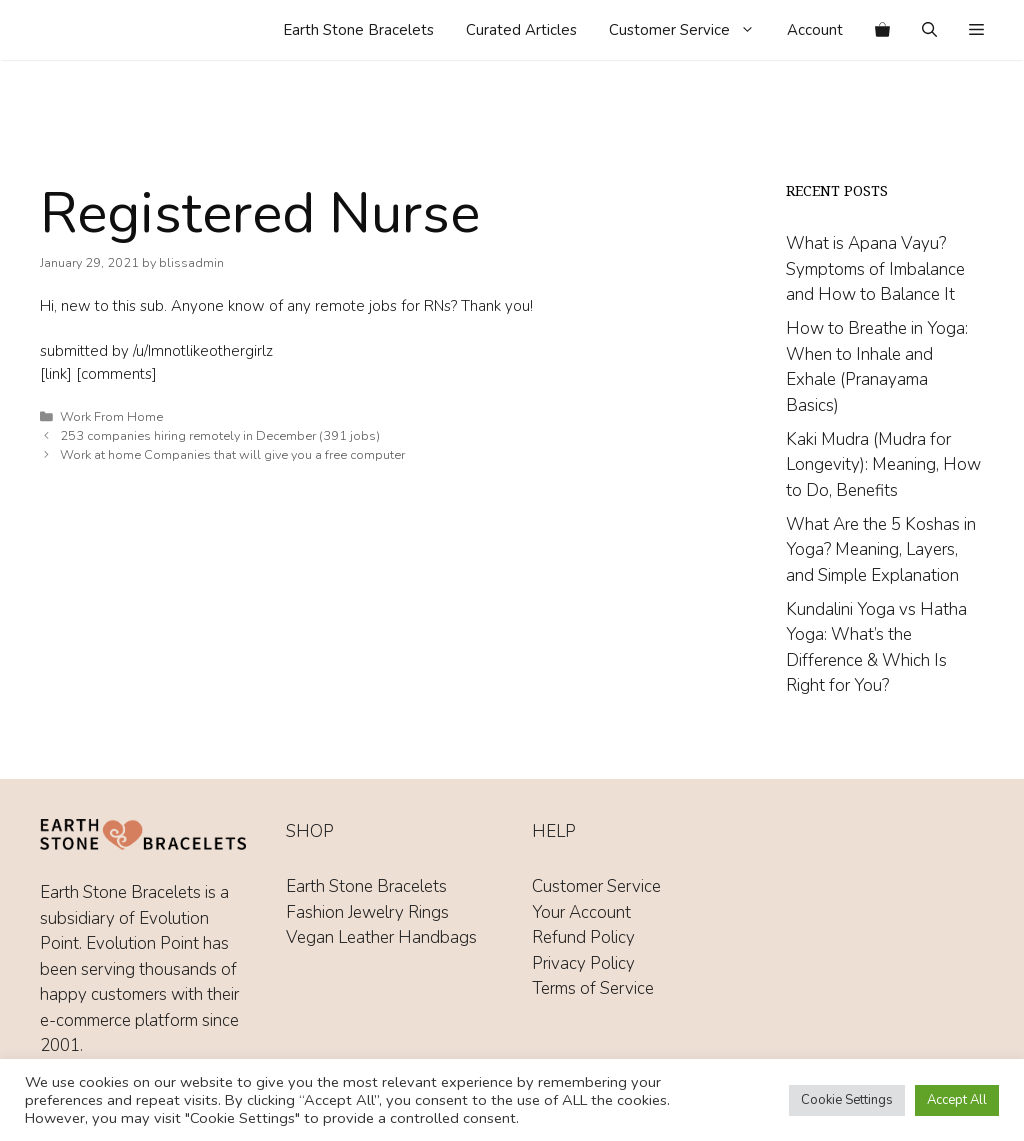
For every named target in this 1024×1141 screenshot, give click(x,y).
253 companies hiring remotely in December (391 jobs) (220, 436)
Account (815, 30)
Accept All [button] (957, 1100)
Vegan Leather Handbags (381, 937)
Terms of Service (593, 988)
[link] (56, 374)
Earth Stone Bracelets (358, 30)
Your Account (581, 912)
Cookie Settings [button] (847, 1100)
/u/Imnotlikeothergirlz (203, 351)
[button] (976, 30)
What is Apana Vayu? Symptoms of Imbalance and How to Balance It (875, 269)
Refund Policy (583, 937)
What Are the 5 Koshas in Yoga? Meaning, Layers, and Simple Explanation (881, 550)
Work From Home (111, 417)
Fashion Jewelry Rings (367, 912)
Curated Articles (521, 30)
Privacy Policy (583, 963)
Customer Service (690, 30)
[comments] (116, 374)
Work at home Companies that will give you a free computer (232, 455)
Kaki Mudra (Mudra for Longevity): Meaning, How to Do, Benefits (883, 465)
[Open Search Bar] (929, 30)
